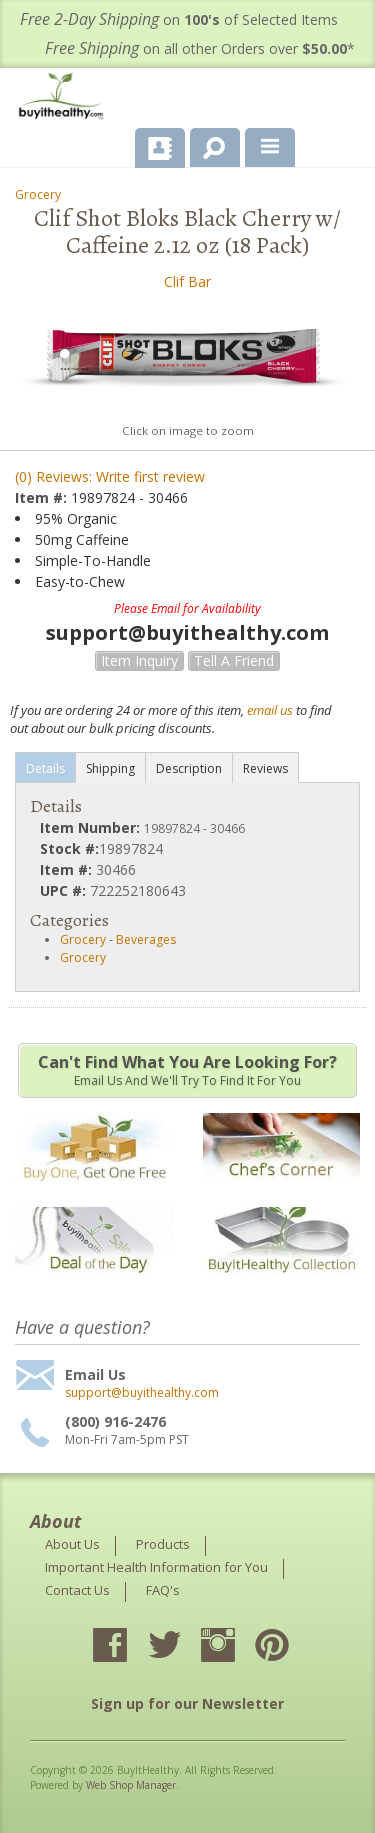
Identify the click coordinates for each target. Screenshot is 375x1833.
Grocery (38, 194)
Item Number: (92, 827)
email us (270, 710)
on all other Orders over (200, 48)
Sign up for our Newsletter (187, 1703)
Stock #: (69, 848)
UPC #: (65, 890)
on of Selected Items (179, 19)
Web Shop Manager (131, 1785)
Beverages (146, 939)
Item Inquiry (139, 660)
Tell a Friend (234, 660)
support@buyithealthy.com (142, 1393)
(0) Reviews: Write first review (110, 476)
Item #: (43, 497)
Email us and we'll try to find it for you (187, 1070)
